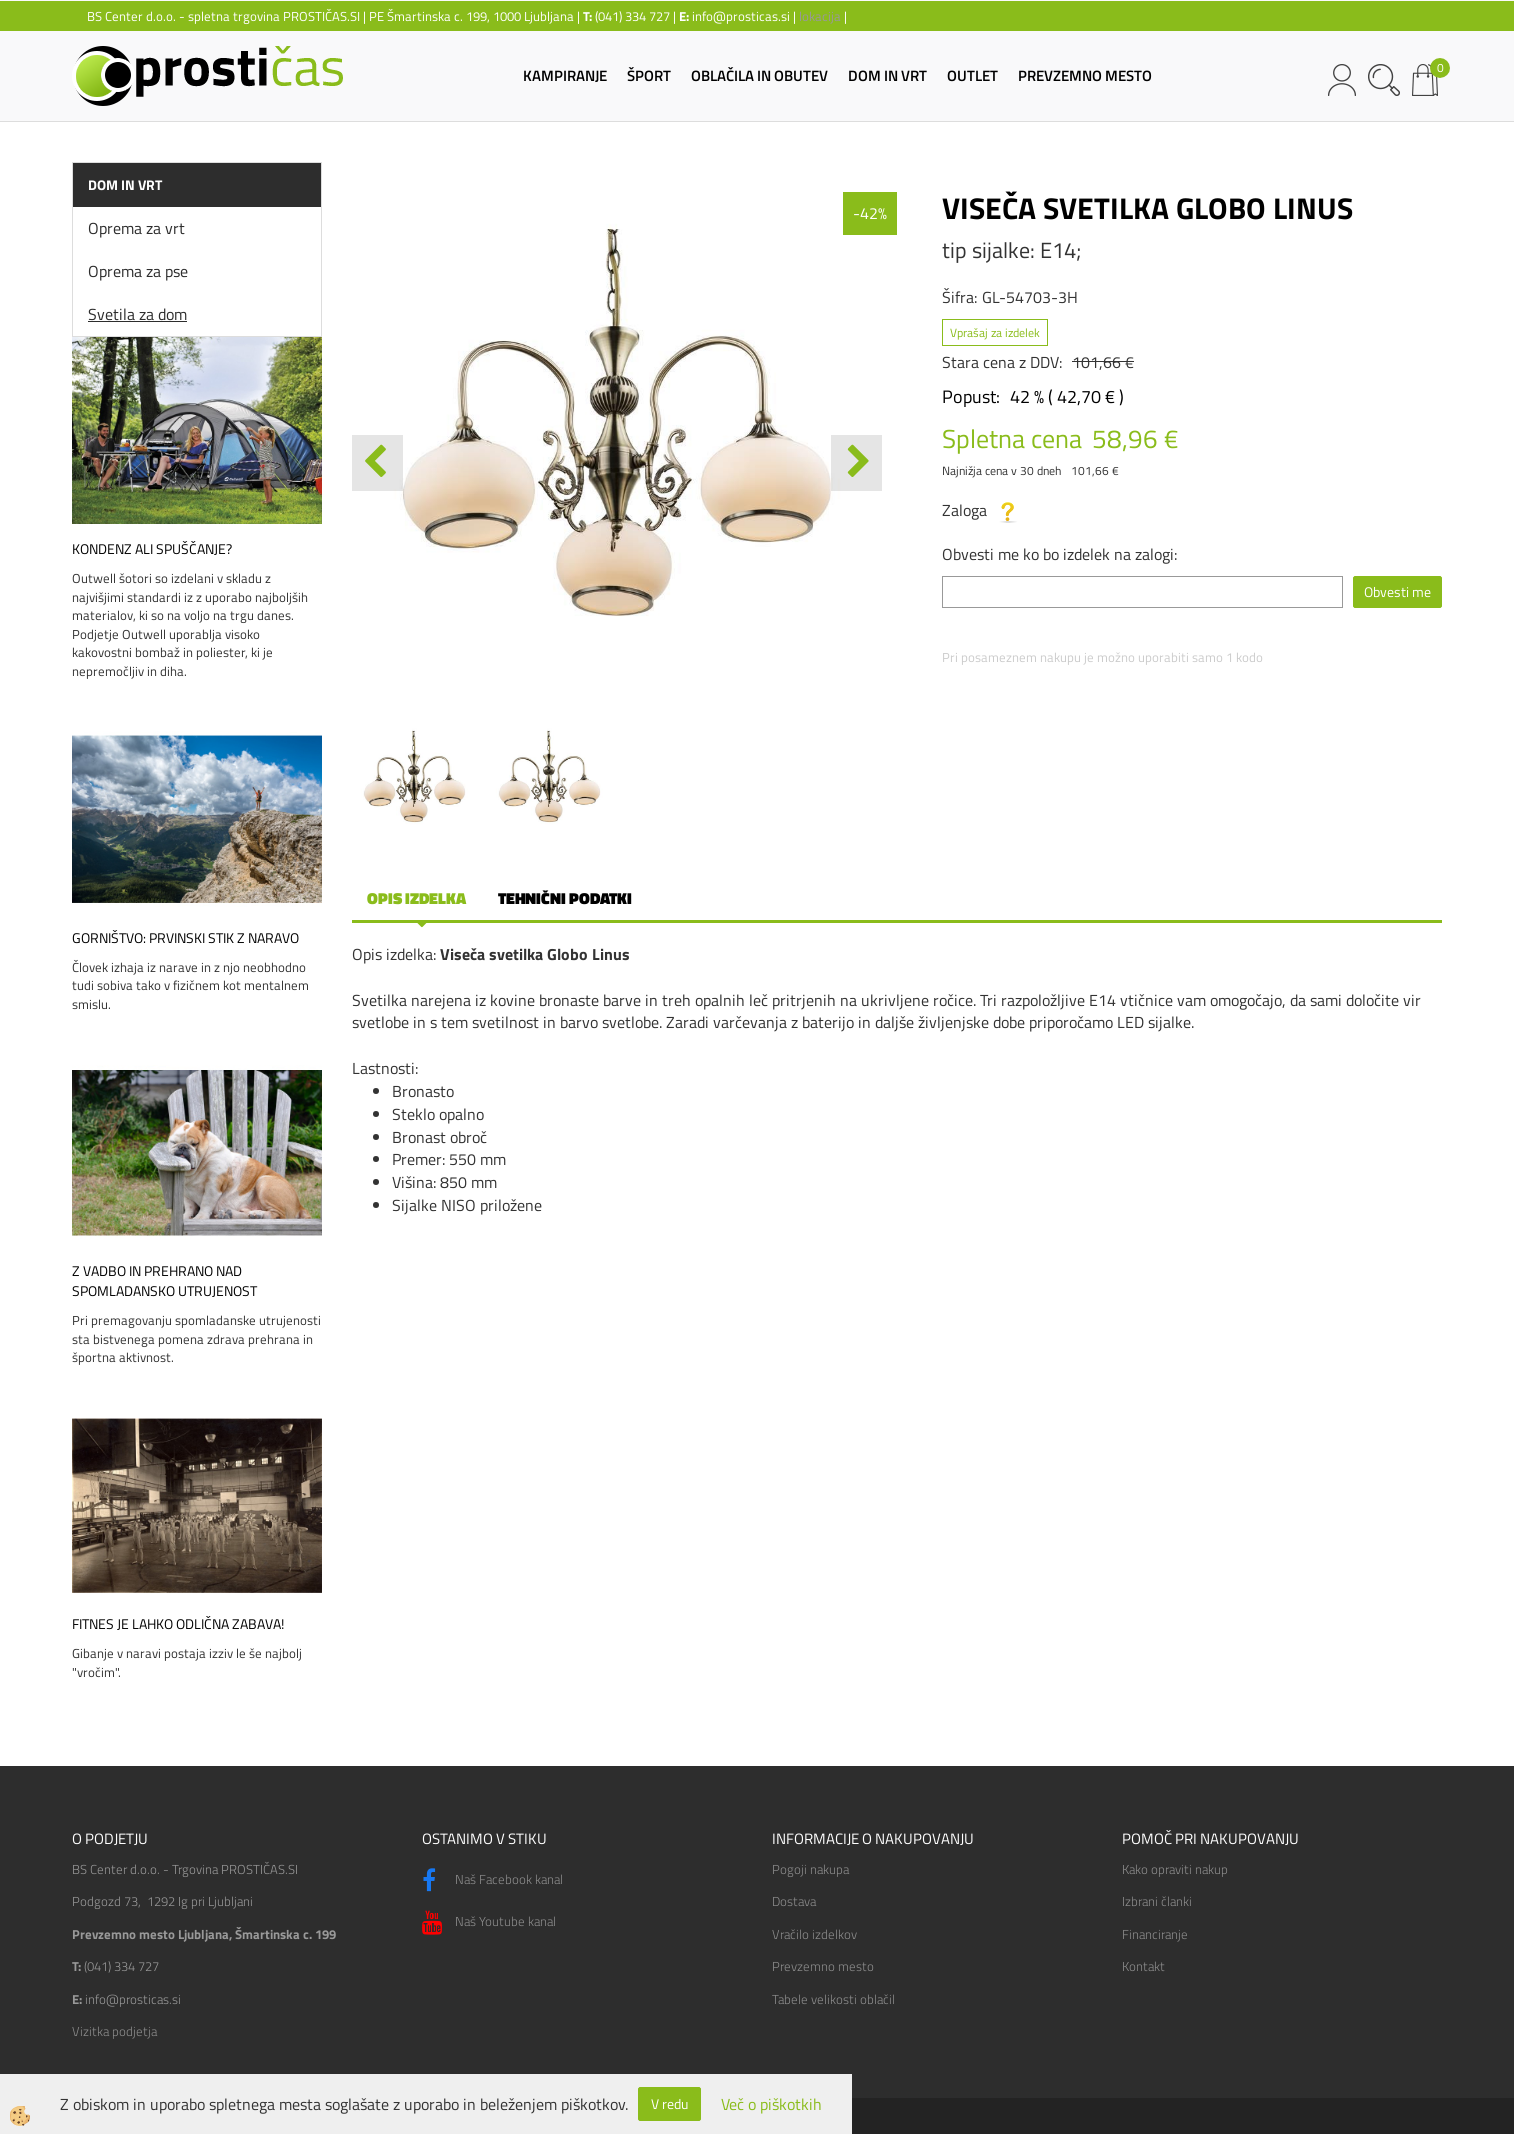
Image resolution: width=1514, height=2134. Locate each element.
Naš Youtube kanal (489, 1923)
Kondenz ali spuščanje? (152, 549)
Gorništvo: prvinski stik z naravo (185, 938)
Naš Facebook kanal (492, 1881)
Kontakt (1143, 1966)
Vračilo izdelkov (814, 1934)
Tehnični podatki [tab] (565, 898)
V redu (669, 2103)
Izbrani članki (1157, 1901)
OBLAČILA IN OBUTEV (759, 75)
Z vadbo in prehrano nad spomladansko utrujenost (164, 1281)
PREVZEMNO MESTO (1085, 75)
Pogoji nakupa (810, 1869)
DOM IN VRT (887, 75)
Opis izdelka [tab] (416, 898)
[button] (856, 463)
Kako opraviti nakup (1175, 1869)
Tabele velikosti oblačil (833, 1999)
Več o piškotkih (771, 2104)
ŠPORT (649, 75)
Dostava (794, 1901)
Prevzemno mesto (823, 1966)
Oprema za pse (138, 271)
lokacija (820, 16)
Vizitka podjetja (114, 2031)
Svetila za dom (137, 314)
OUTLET (972, 75)
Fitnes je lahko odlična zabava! (178, 1624)
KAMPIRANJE (565, 75)
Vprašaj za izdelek (995, 332)
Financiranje (1155, 1934)
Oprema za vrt (136, 228)
